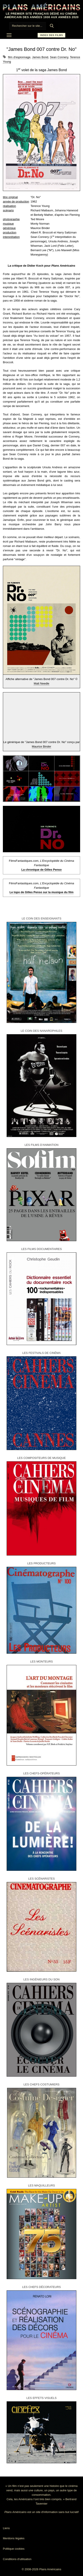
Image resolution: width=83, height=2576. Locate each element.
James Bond (40, 57)
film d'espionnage (19, 57)
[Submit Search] (52, 26)
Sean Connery (59, 57)
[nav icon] (9, 35)
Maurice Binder (41, 746)
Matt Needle (41, 683)
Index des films (51, 35)
